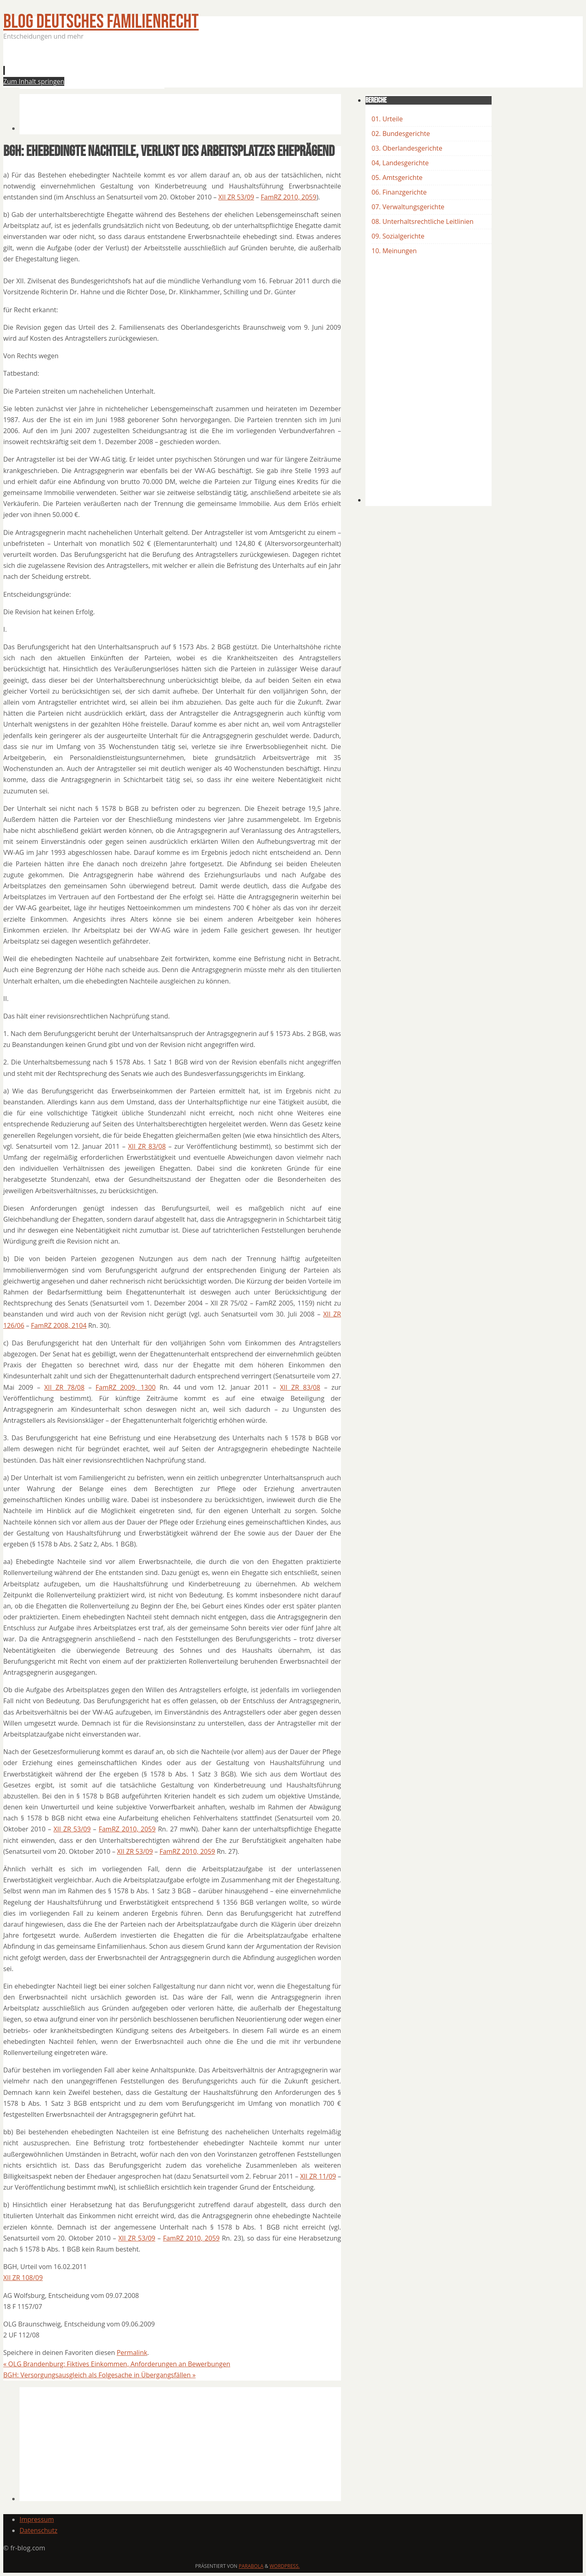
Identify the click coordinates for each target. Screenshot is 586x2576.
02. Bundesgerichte (401, 133)
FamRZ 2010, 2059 (289, 197)
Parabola (251, 2566)
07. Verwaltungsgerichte (408, 206)
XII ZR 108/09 (23, 2277)
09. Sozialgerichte (398, 236)
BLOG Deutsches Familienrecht (101, 21)
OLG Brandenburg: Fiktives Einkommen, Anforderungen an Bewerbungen (116, 2363)
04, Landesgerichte (400, 162)
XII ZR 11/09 (318, 2176)
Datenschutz (38, 2530)
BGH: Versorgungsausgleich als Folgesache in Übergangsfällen (99, 2374)
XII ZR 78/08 (64, 1387)
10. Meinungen (394, 250)
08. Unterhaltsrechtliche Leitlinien (423, 221)
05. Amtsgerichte (397, 177)
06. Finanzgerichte (399, 192)
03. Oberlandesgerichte (407, 148)
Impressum (37, 2519)
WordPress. (284, 2566)
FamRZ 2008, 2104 (59, 1325)
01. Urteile (387, 118)
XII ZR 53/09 (236, 197)
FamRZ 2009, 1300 (126, 1387)
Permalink (132, 2352)
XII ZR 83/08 (147, 1146)
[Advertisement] (168, 66)
